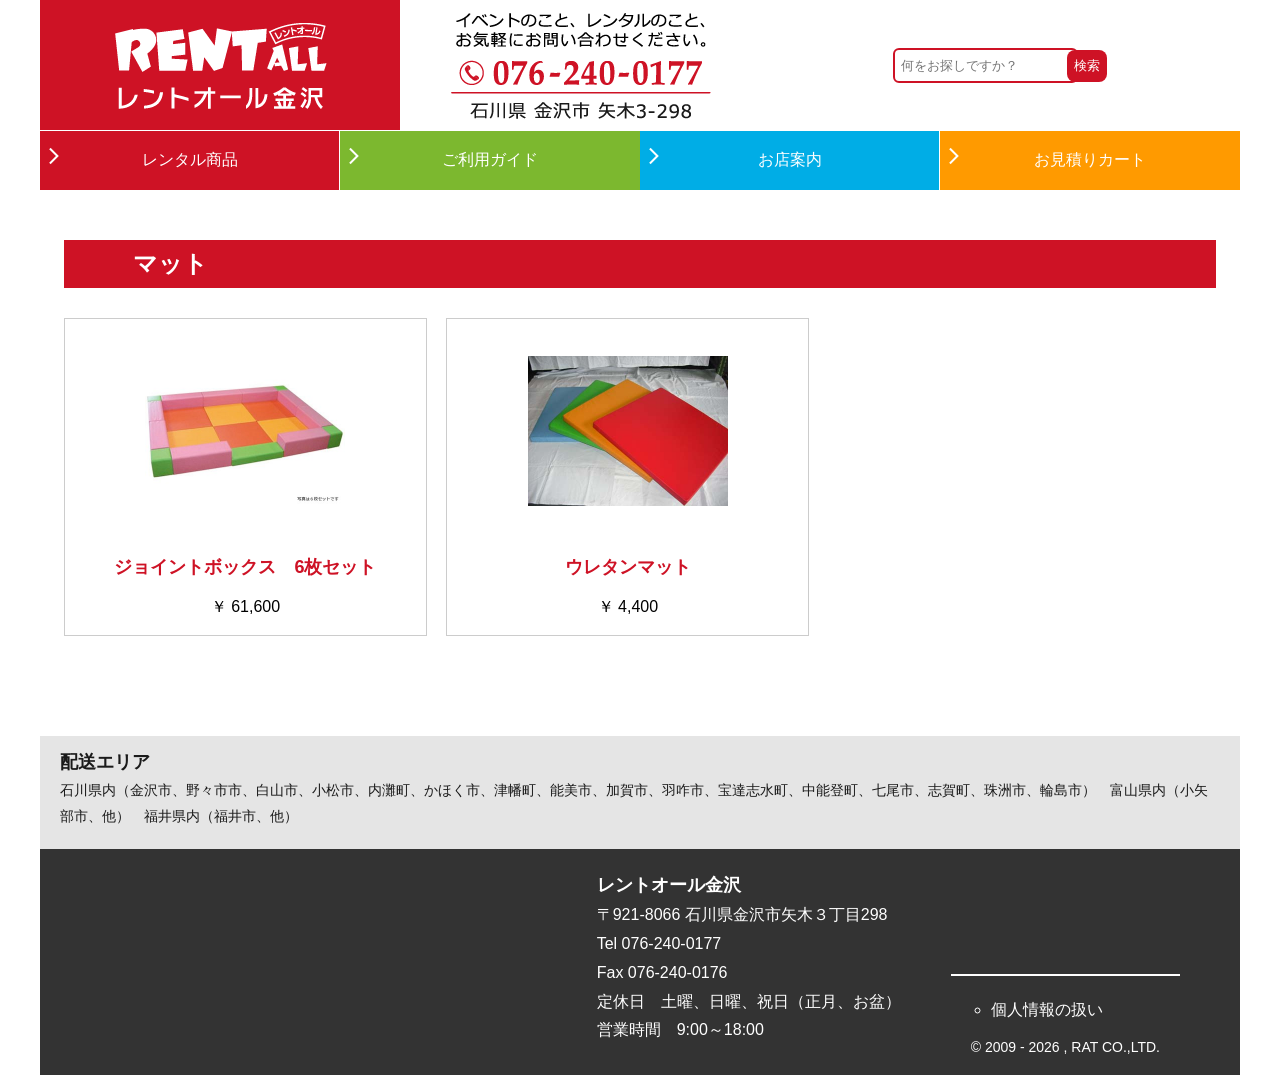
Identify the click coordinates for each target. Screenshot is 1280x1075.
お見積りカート (1090, 159)
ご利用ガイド (490, 159)
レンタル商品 (190, 159)
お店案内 (790, 159)
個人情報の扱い (1047, 1009)
